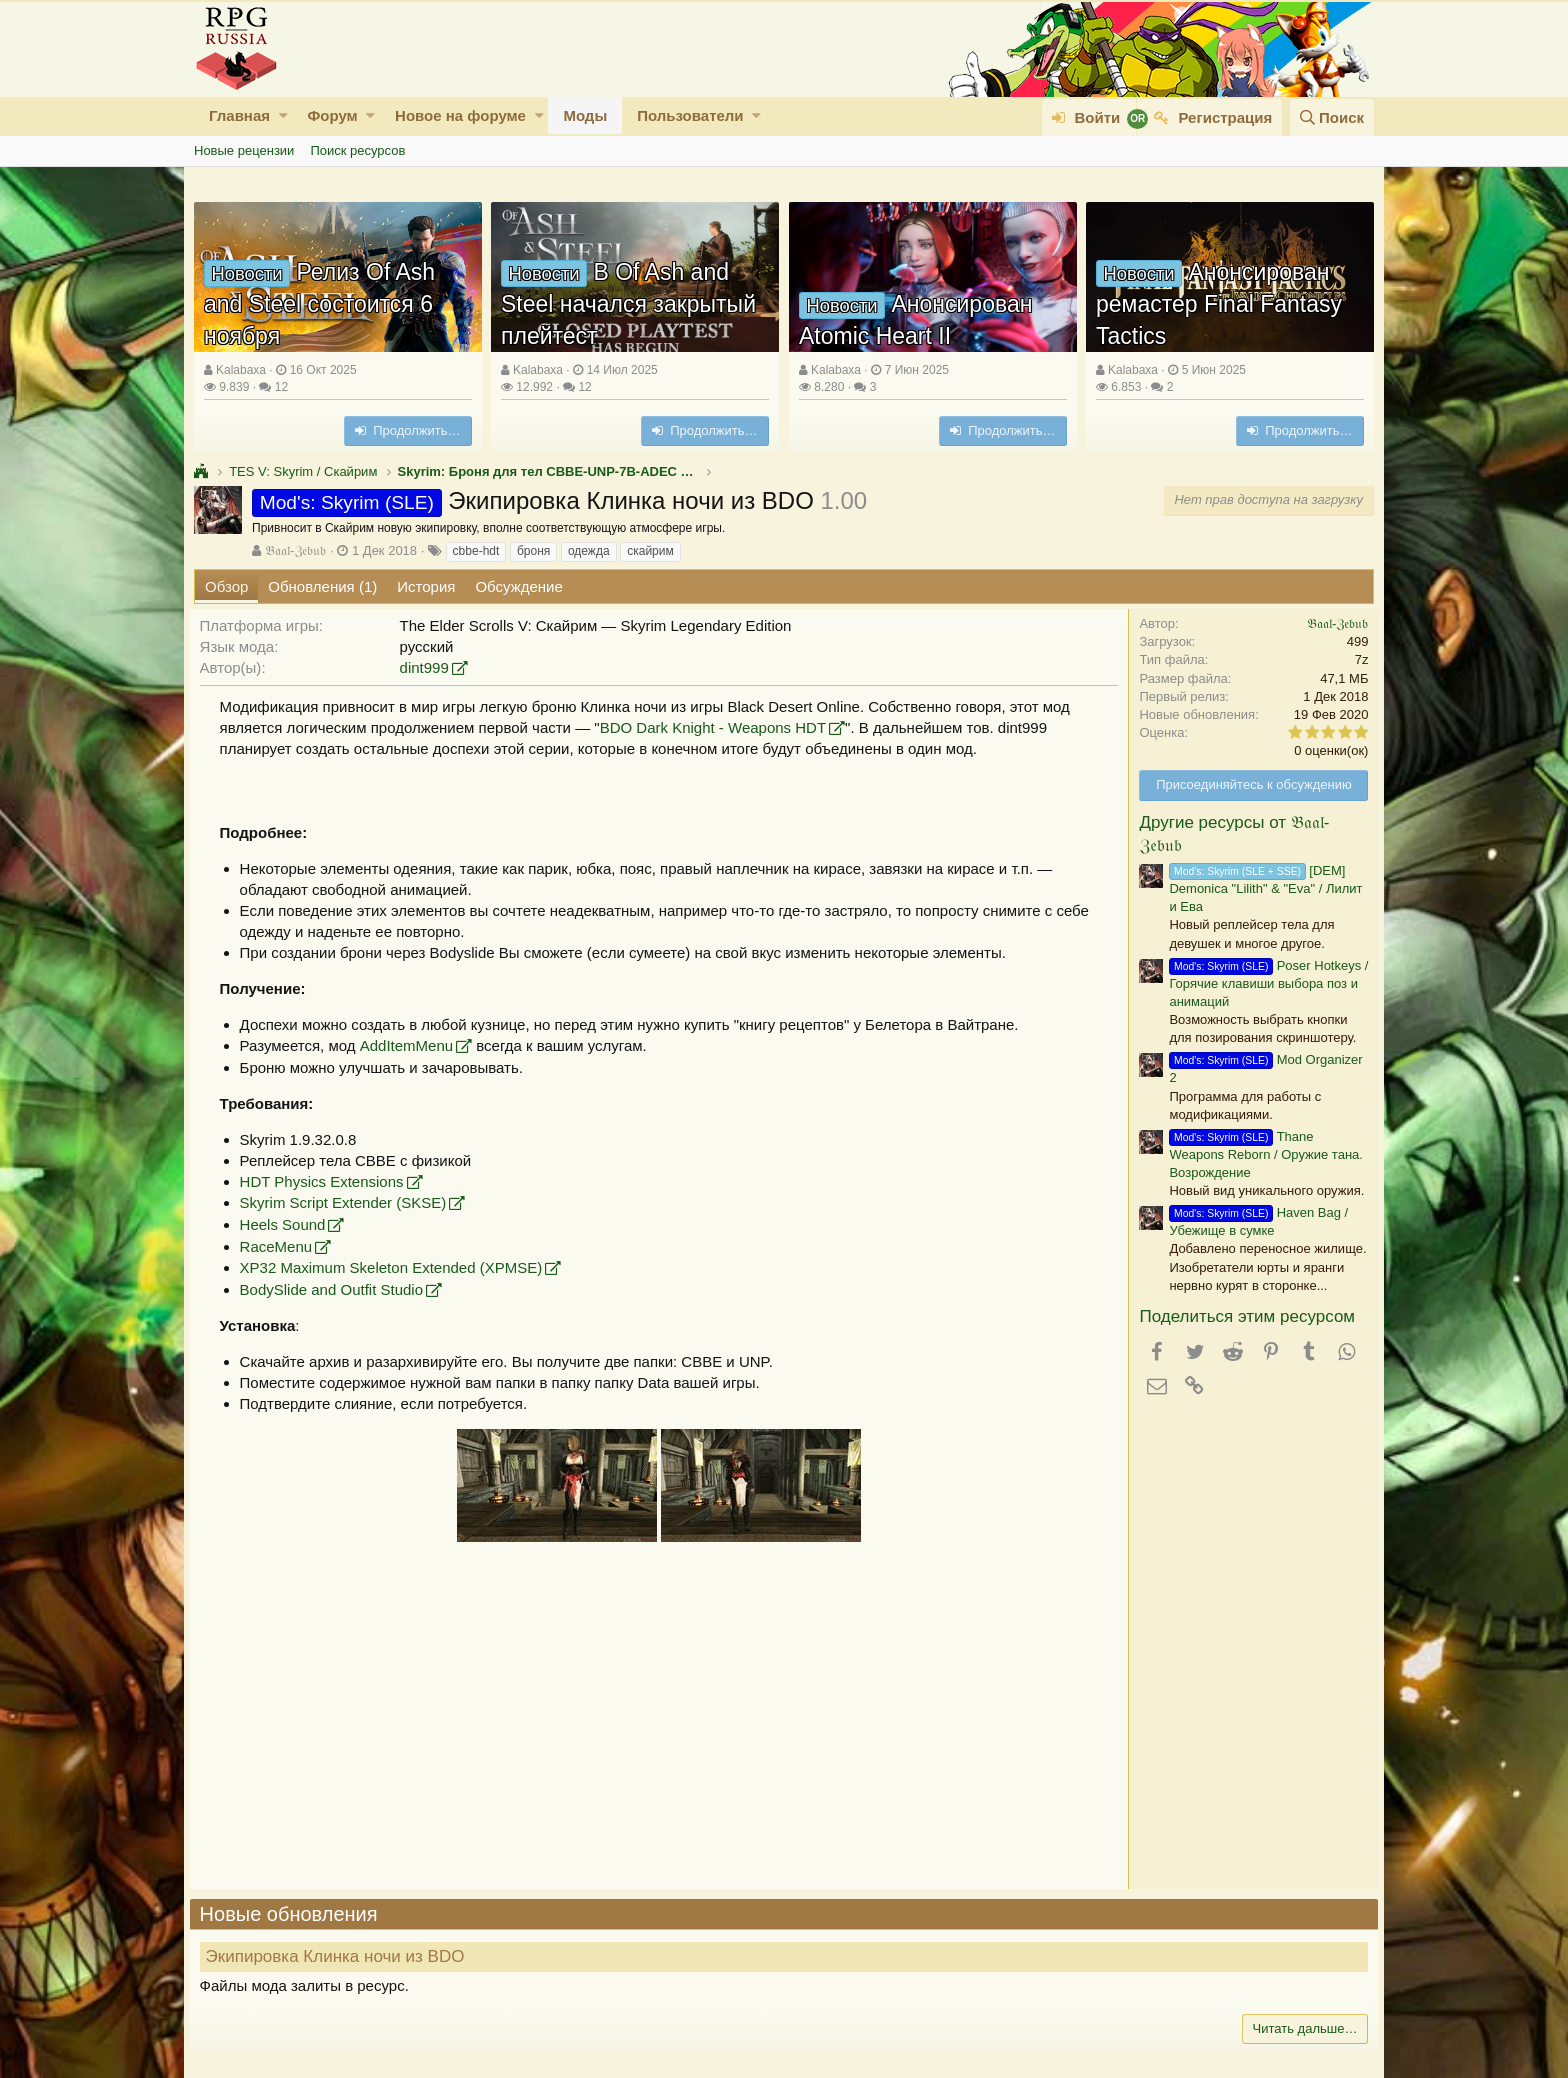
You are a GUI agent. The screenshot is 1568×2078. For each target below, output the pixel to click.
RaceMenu (280, 1246)
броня (533, 551)
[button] (283, 115)
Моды (585, 115)
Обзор (226, 586)
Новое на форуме (460, 115)
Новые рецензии (244, 150)
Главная (239, 115)
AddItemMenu (410, 1045)
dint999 (428, 667)
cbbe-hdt (476, 551)
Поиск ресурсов (357, 150)
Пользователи (690, 115)
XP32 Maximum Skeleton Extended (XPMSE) (395, 1267)
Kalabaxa (241, 370)
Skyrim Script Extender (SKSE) (347, 1202)
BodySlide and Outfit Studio (335, 1289)
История (426, 586)
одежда (589, 551)
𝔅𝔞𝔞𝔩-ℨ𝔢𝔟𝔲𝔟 (295, 550)
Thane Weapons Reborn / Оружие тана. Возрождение (1261, 1154)
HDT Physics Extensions (326, 1181)
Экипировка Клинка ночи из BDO (339, 1956)
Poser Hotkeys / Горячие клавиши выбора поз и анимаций (1264, 983)
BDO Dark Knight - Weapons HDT (717, 727)
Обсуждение (518, 586)
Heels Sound (287, 1224)
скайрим (650, 551)
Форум (332, 115)
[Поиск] (1332, 117)
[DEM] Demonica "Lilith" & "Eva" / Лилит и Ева (1261, 888)
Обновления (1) (322, 586)
